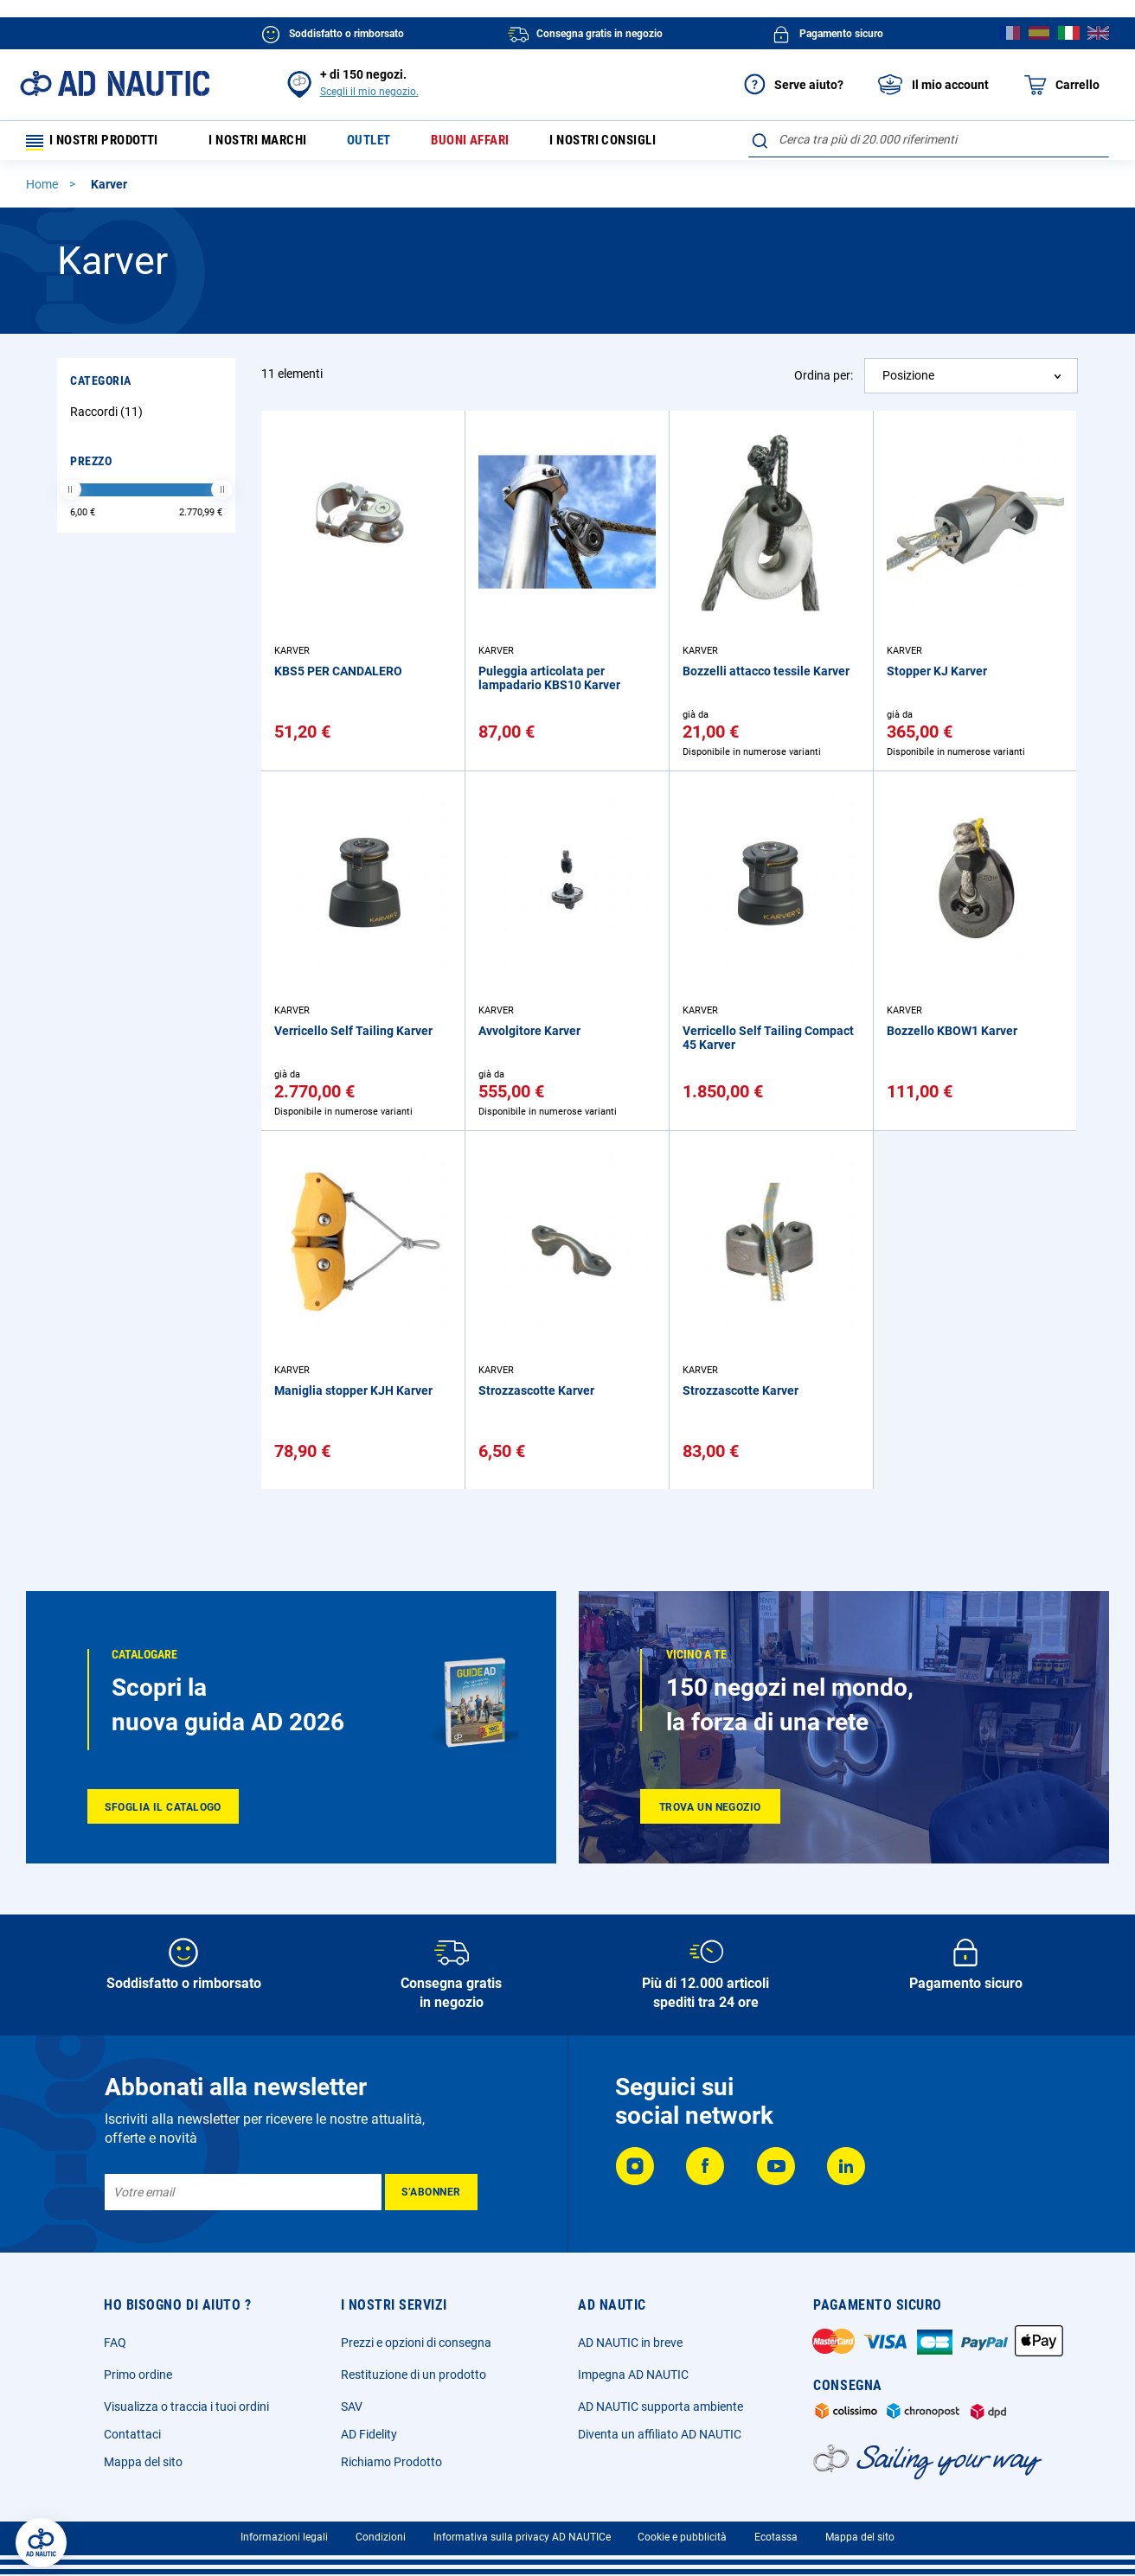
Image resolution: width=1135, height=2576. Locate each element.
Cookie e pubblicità (682, 2537)
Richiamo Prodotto (391, 2462)
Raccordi (108, 417)
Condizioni (381, 2537)
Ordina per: (823, 380)
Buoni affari (491, 143)
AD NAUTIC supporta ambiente (660, 2406)
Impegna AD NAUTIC (633, 2374)
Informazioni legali (284, 2537)
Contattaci (132, 2434)
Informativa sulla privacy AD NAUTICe (522, 2537)
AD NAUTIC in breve (630, 2342)
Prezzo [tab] (91, 466)
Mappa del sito (143, 2462)
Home (43, 189)
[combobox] (928, 139)
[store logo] (115, 83)
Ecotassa (776, 2537)
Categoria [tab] (100, 386)
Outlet (386, 143)
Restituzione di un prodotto (413, 2374)
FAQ (115, 2342)
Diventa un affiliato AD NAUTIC (659, 2434)
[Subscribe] (431, 2192)
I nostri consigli (632, 143)
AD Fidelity (369, 2434)
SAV (351, 2406)
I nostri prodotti (99, 143)
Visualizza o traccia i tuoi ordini (186, 2406)
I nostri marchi (269, 143)
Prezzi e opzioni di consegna (416, 2342)
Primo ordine (138, 2374)
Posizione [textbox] (908, 380)
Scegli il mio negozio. (369, 92)
